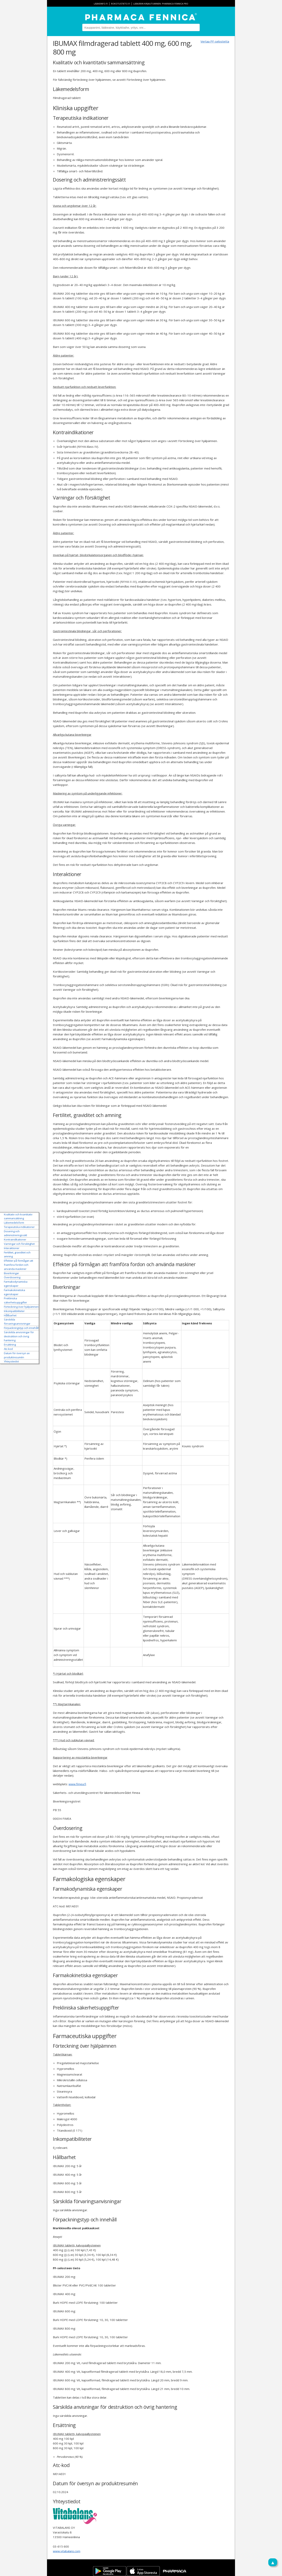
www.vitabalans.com (66, 2551)
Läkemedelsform (14, 1222)
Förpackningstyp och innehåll (21, 1328)
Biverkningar (11, 1273)
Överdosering (12, 1277)
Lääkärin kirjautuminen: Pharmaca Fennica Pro (160, 3)
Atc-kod (8, 1349)
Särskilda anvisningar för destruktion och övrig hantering (19, 1336)
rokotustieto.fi (120, 3)
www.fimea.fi (77, 1784)
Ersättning (10, 1344)
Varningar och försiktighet (19, 1244)
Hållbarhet (10, 1315)
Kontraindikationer (15, 1239)
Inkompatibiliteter (14, 1311)
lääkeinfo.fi (101, 3)
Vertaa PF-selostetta (215, 41)
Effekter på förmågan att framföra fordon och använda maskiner (18, 1265)
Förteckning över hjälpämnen (21, 1306)
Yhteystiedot (11, 1361)
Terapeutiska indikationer (19, 1227)
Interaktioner (11, 1248)
